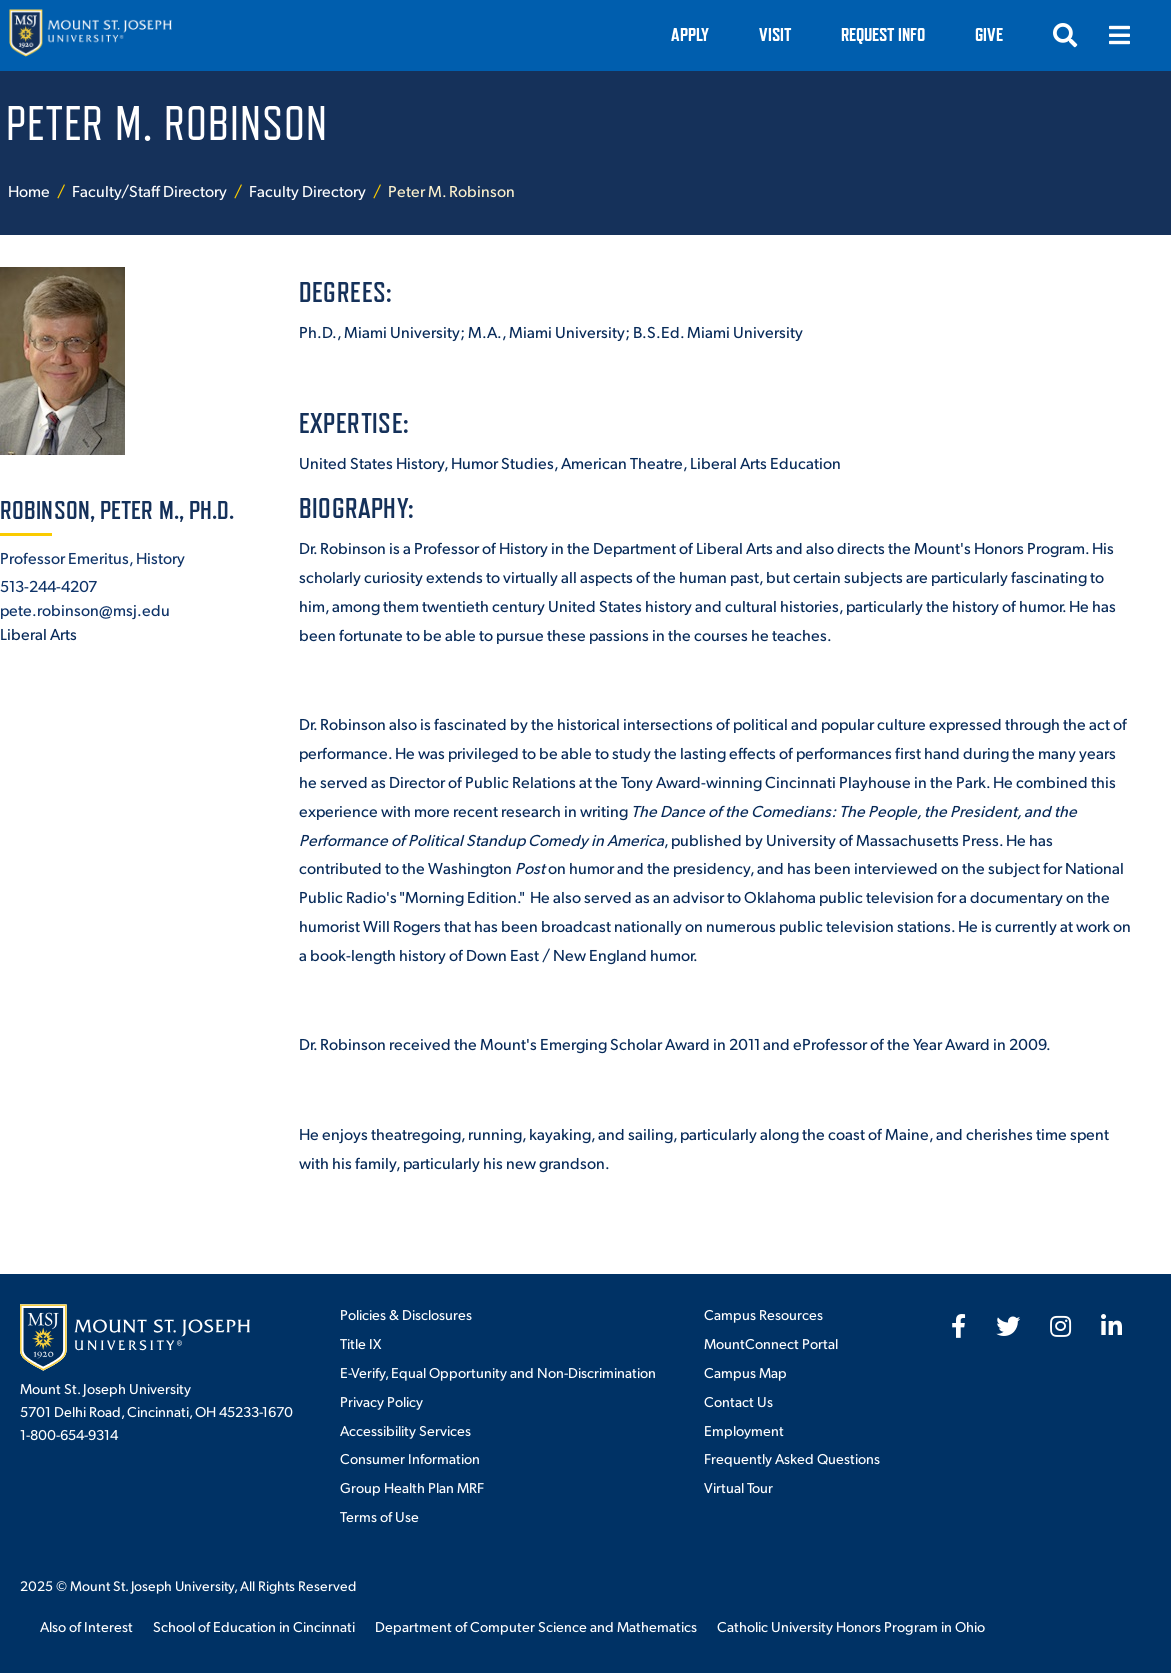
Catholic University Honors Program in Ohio (851, 1626)
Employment (744, 1430)
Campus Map (745, 1372)
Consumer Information (410, 1458)
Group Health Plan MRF (412, 1487)
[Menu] (1119, 35)
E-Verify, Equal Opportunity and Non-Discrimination (498, 1372)
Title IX (360, 1343)
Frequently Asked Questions (792, 1458)
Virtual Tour (738, 1487)
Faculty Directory (307, 190)
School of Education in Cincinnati (254, 1626)
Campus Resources (763, 1314)
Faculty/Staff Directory (149, 190)
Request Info (883, 34)
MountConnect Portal (771, 1343)
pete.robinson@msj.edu (85, 609)
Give (989, 34)
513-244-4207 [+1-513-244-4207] (48, 585)
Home (29, 190)
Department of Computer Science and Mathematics (536, 1626)
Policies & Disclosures (406, 1314)
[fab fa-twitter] (1008, 1326)
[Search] (1065, 35)
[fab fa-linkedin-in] (1111, 1326)
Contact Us (738, 1401)
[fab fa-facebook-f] (958, 1326)
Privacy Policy (381, 1401)
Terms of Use (379, 1516)
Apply (690, 34)
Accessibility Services (405, 1430)
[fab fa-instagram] (1060, 1326)
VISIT (775, 34)
